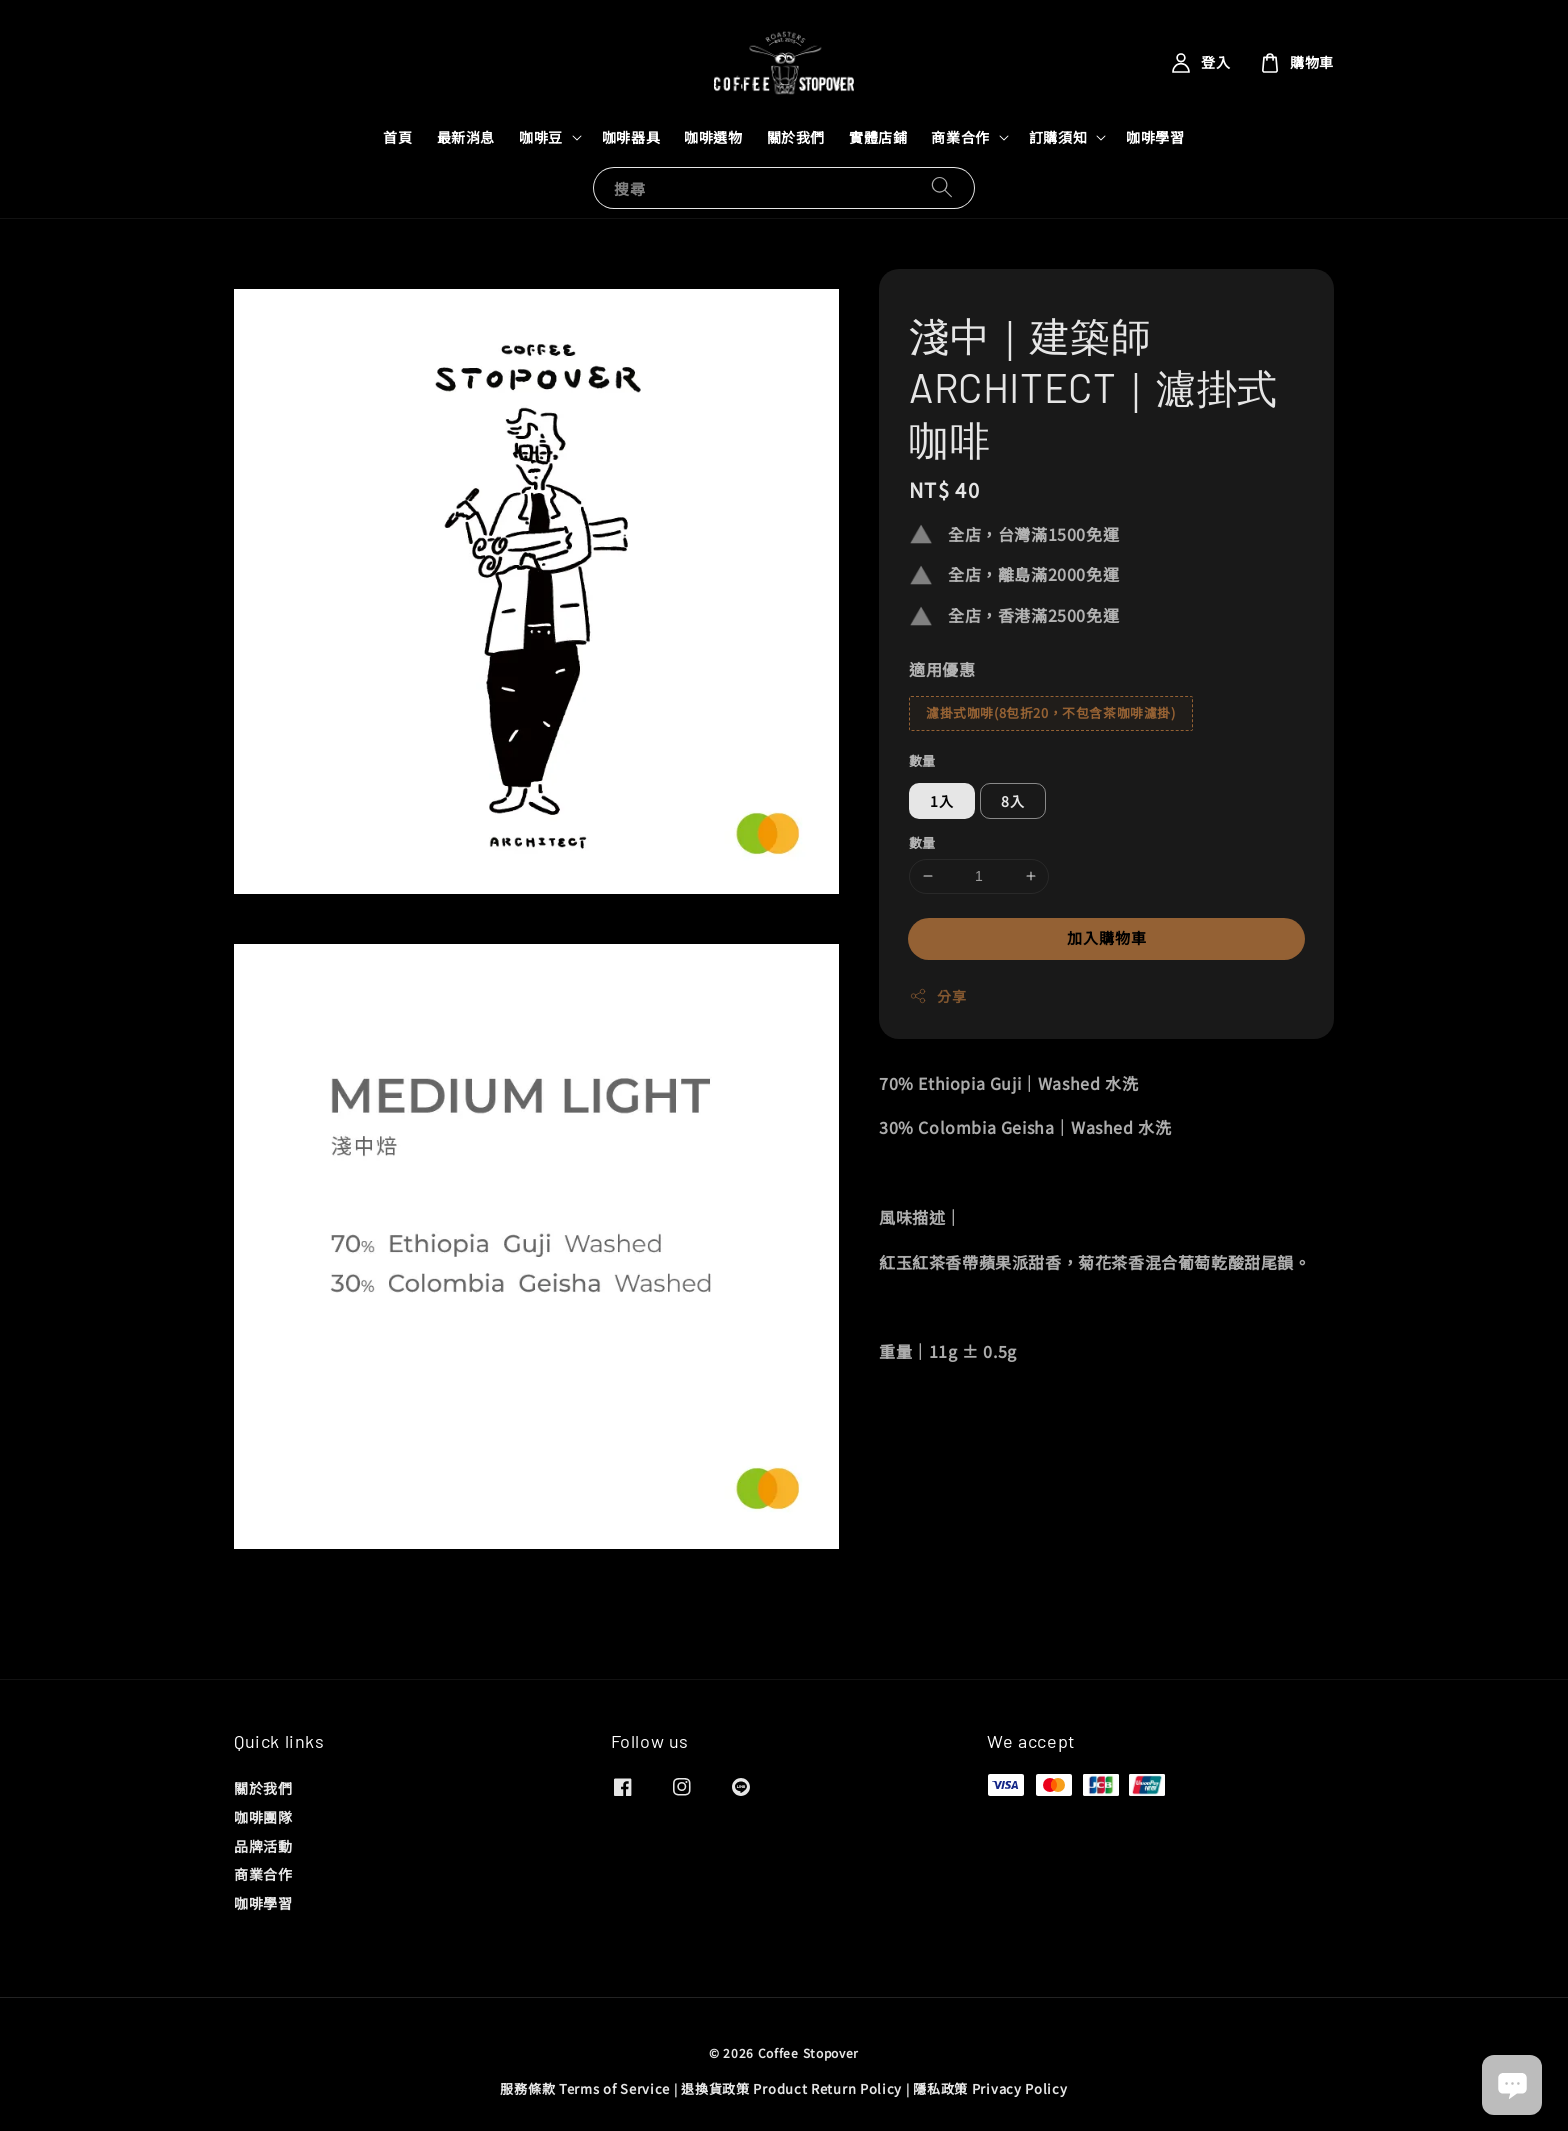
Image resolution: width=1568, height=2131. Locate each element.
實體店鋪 (878, 137)
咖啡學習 (1155, 137)
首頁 (397, 137)
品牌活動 (263, 1846)
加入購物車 (1107, 937)
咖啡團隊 (263, 1817)
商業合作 (960, 137)
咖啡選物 (713, 137)
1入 (942, 801)
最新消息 (466, 137)
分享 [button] (937, 996)
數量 (922, 760)
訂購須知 (1058, 137)
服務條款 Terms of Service (585, 2088)
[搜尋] (942, 187)
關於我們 (796, 137)
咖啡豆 (541, 137)
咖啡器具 (631, 137)
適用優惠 (942, 669)
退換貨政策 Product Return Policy (791, 2088)
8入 (1013, 801)
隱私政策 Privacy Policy (990, 2088)
